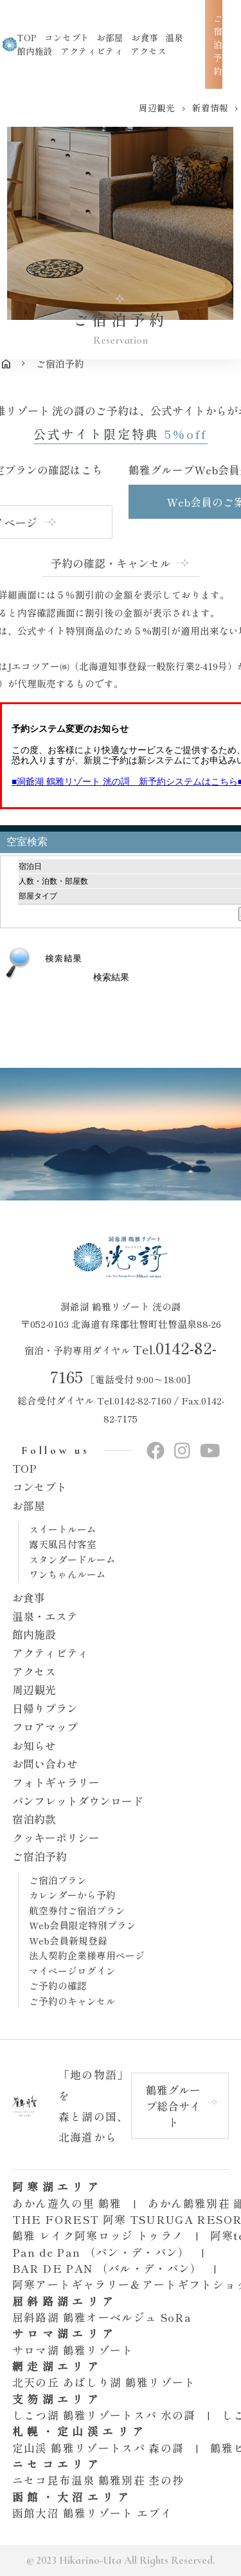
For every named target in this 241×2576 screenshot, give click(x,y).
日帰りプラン (45, 1708)
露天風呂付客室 (62, 1544)
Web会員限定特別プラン (82, 1925)
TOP (24, 1468)
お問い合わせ (45, 1763)
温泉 (174, 37)
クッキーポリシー (56, 1837)
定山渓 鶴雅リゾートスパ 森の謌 (98, 2448)
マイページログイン (72, 1970)
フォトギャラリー (56, 1782)
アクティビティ (91, 50)
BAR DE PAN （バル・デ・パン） (107, 2268)
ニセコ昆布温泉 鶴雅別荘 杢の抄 (98, 2480)
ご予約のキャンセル (72, 2001)
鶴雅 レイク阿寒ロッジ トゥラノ (98, 2235)
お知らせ (34, 1745)
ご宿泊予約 (39, 1856)
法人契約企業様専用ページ (87, 1955)
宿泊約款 (34, 1819)
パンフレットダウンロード (77, 1801)
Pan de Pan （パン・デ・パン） (101, 2252)
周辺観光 (34, 1689)
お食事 (28, 1597)
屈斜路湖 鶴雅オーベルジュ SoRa (102, 2317)
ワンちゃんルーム (67, 1574)
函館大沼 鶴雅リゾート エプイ (92, 2513)
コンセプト (39, 1487)
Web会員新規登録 (68, 1940)
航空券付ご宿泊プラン (77, 1910)
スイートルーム (62, 1529)
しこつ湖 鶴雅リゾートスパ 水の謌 (104, 2415)
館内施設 (35, 50)
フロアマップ (45, 1727)
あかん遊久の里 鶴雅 (67, 2203)
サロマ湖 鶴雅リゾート (73, 2350)
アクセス (148, 50)
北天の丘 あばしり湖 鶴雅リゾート (104, 2382)
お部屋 (28, 1505)
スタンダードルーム (72, 1559)
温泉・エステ (45, 1616)
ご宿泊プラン (58, 1880)
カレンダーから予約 (72, 1894)
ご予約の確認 (58, 1985)
